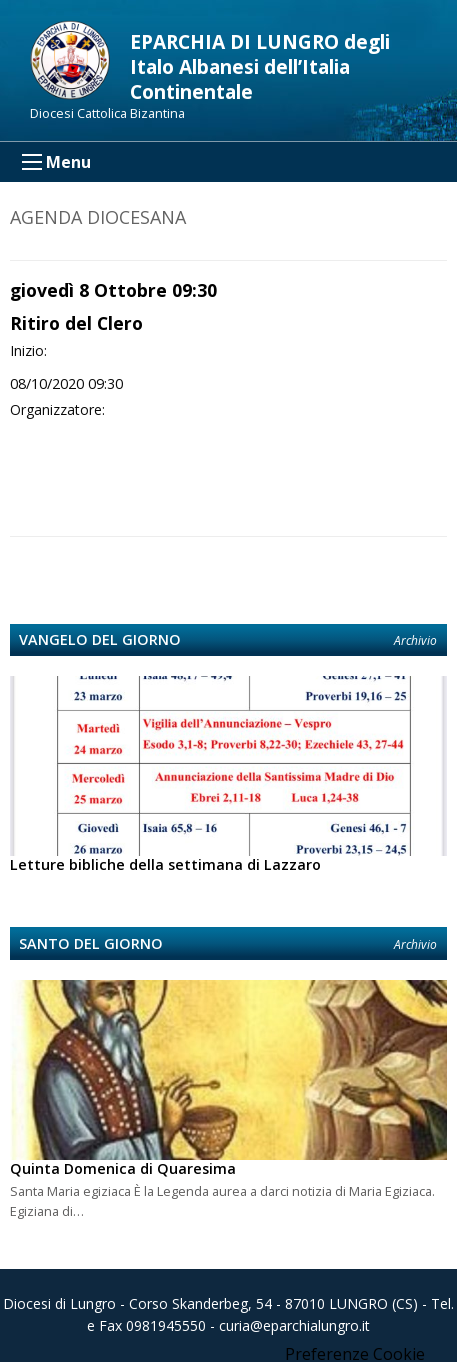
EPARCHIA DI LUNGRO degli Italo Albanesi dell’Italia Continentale (260, 66)
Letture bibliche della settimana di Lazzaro (165, 864)
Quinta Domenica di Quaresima (123, 1168)
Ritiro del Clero (76, 323)
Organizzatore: (57, 409)
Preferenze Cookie (355, 1354)
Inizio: (28, 350)
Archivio (415, 640)
